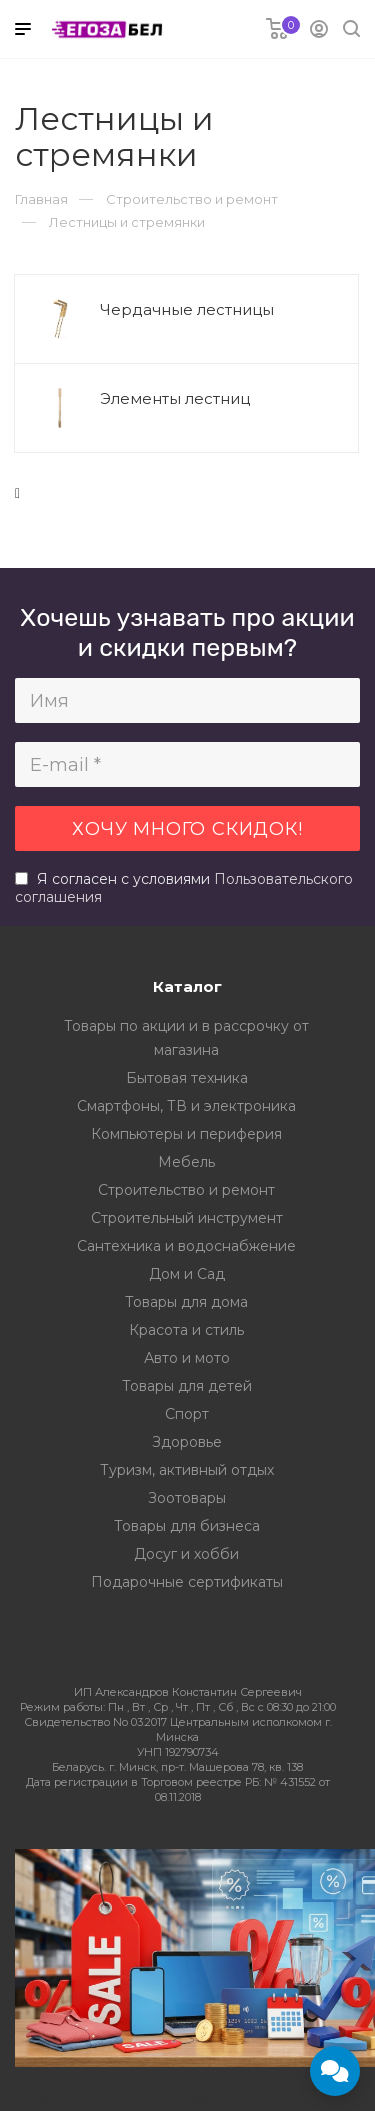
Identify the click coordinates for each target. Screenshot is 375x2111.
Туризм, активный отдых (187, 1470)
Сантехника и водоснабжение (186, 1246)
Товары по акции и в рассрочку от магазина (186, 1038)
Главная (41, 199)
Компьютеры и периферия (186, 1134)
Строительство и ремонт (186, 1190)
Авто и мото (187, 1358)
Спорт (187, 1414)
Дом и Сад (187, 1274)
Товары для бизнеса (187, 1526)
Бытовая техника (187, 1078)
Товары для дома (186, 1302)
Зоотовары (187, 1498)
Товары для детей (187, 1386)
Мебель (186, 1162)
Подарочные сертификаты (187, 1582)
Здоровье (187, 1442)
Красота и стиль (186, 1330)
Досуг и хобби (186, 1554)
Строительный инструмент (187, 1218)
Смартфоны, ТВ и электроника (186, 1106)
